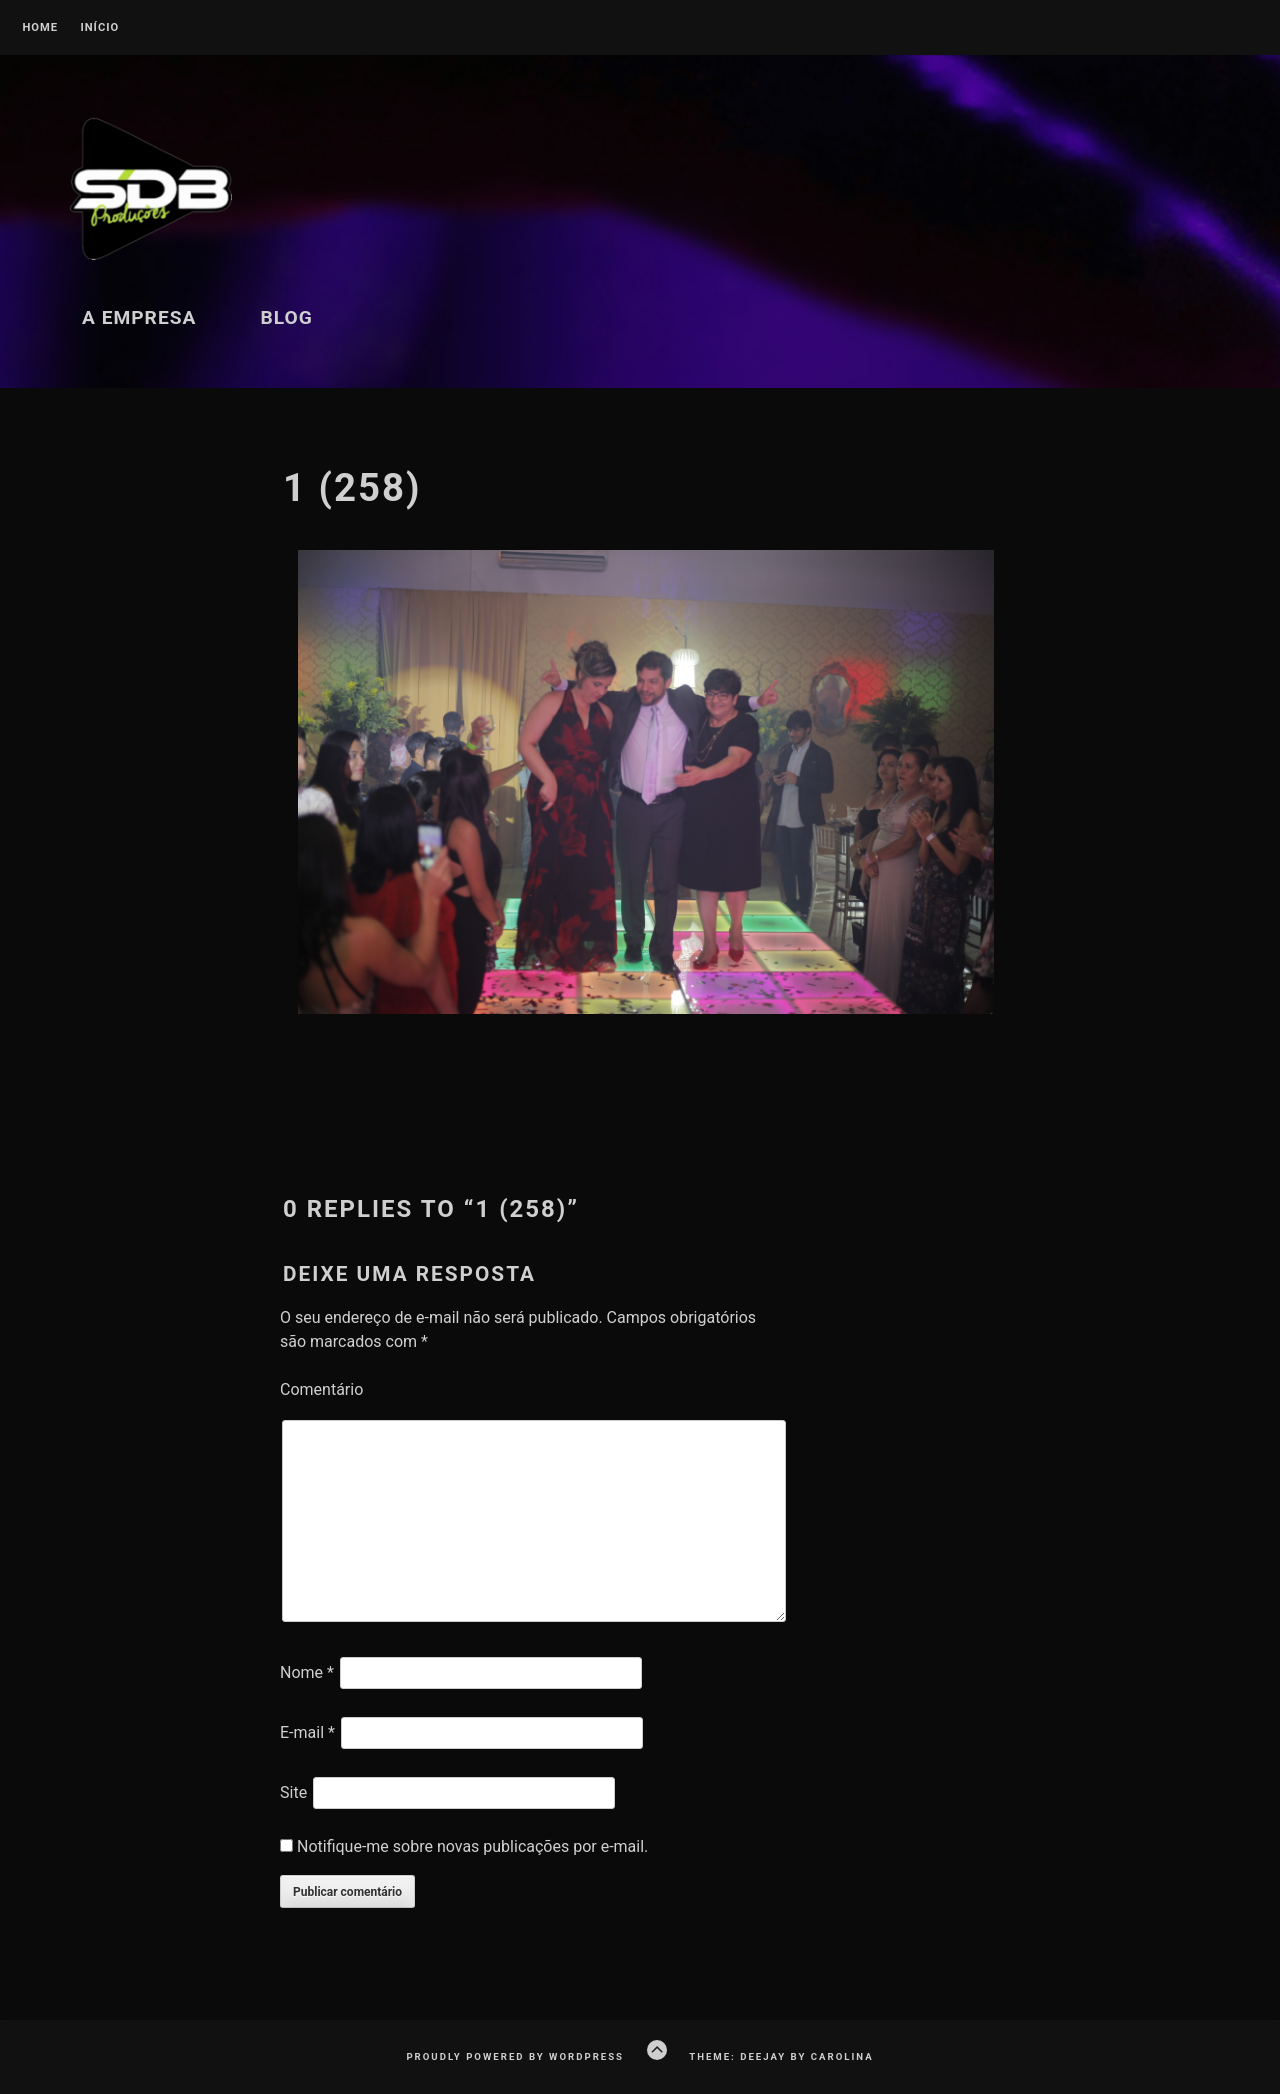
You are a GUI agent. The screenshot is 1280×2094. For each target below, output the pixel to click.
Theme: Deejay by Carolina (781, 2056)
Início (99, 28)
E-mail (307, 1732)
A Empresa (139, 317)
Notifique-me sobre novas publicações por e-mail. (472, 1846)
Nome (307, 1672)
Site (293, 1792)
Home (40, 28)
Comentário (321, 1389)
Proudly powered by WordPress (515, 2056)
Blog (286, 317)
